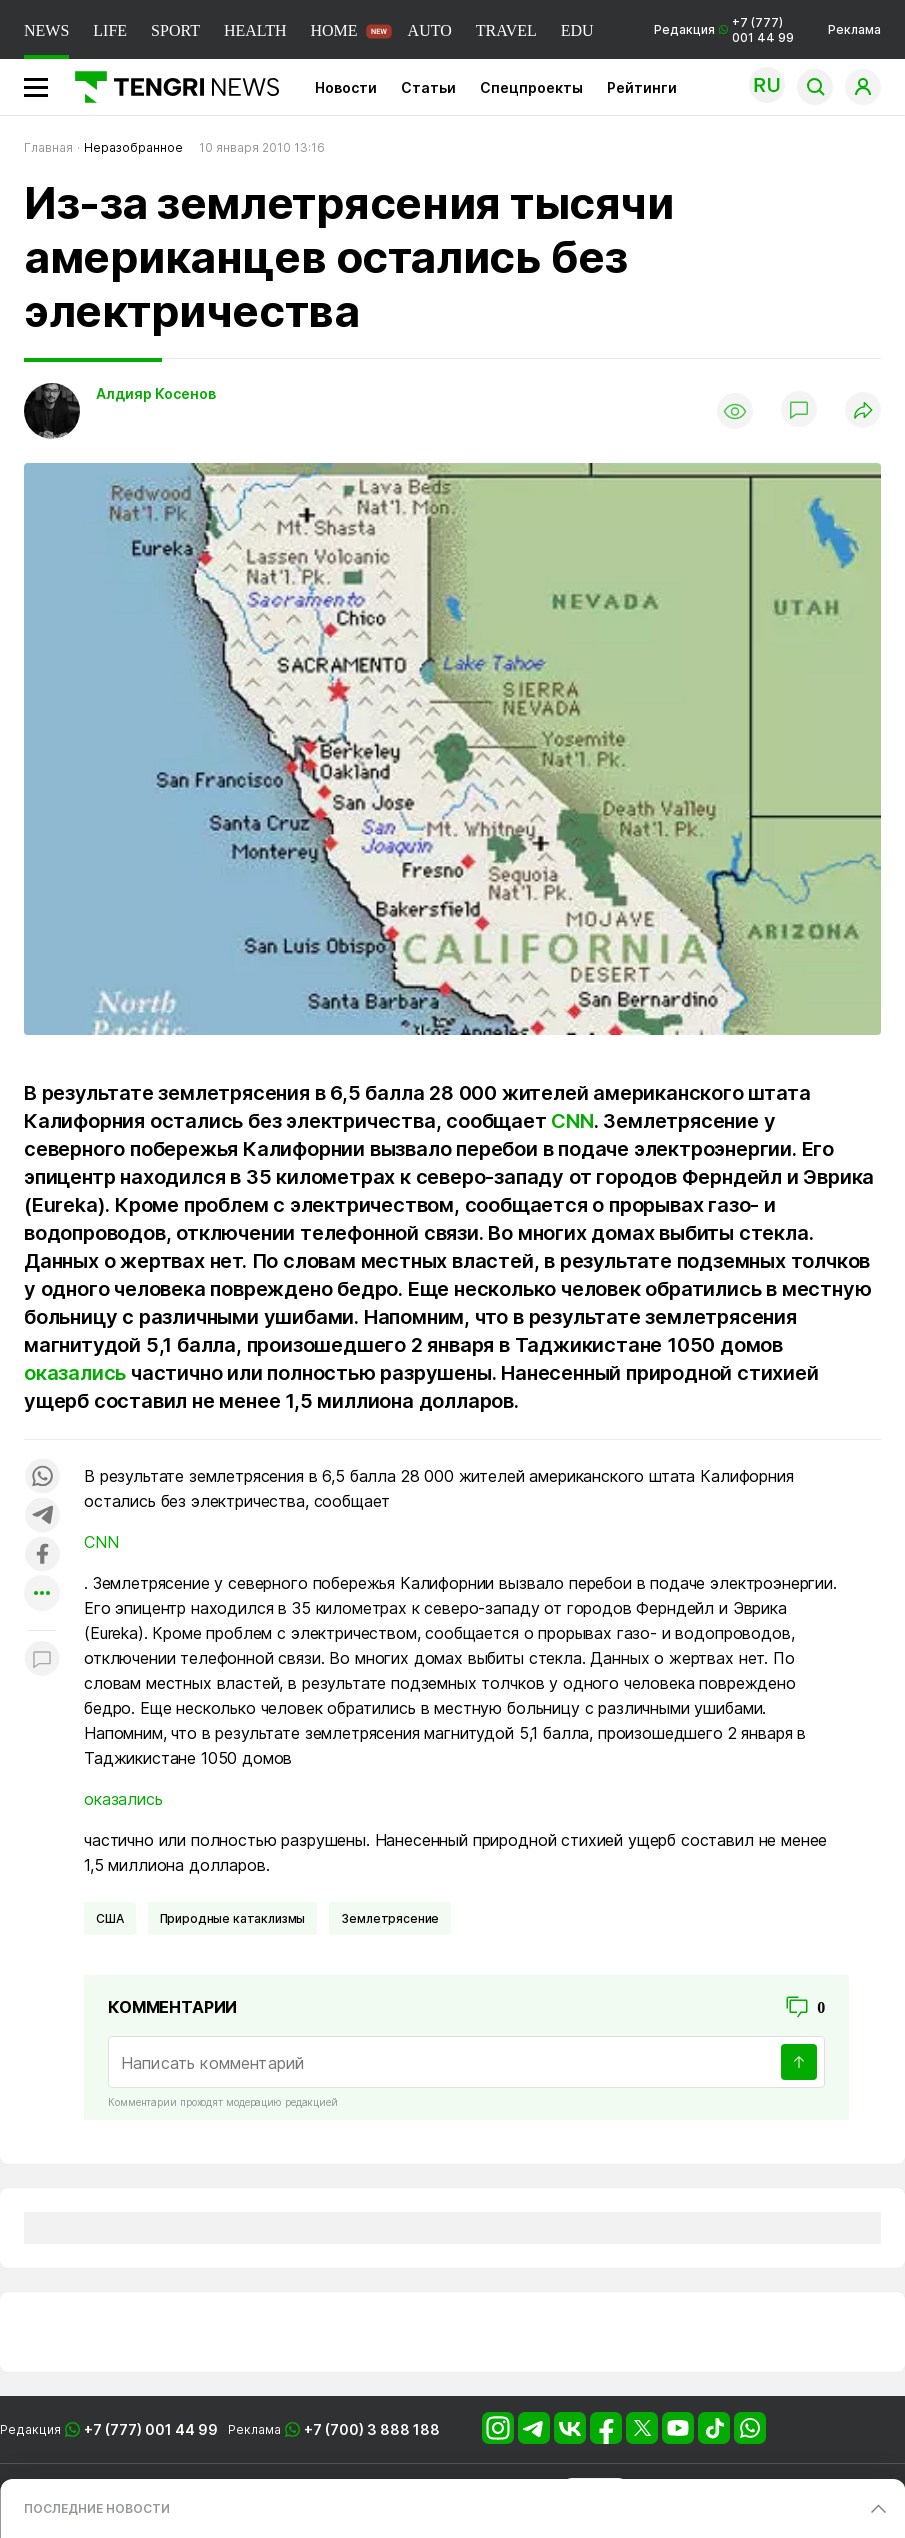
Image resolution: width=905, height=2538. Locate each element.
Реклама (854, 29)
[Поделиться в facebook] (42, 1555)
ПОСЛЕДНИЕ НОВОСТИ (97, 2508)
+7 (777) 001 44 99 (151, 2429)
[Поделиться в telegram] (42, 1516)
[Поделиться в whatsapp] (42, 1477)
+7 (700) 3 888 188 (372, 2429)
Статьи (428, 87)
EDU (577, 30)
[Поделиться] (863, 411)
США (110, 1918)
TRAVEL (506, 30)
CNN (572, 1121)
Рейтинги (642, 87)
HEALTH (255, 30)
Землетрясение (390, 1918)
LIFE (110, 30)
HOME (333, 30)
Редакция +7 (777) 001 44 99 (724, 30)
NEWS (46, 30)
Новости (346, 87)
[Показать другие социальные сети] (42, 1594)
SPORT (175, 30)
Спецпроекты (531, 87)
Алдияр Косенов (156, 393)
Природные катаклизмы (233, 1918)
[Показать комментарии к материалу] (42, 1660)
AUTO (430, 30)
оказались (75, 1373)
